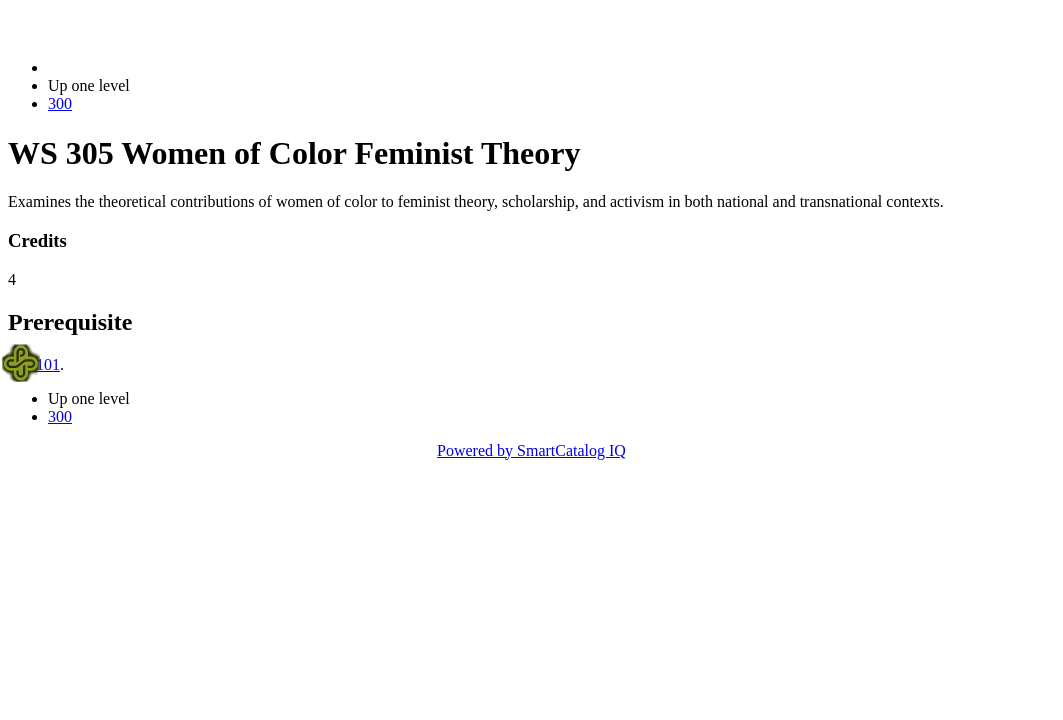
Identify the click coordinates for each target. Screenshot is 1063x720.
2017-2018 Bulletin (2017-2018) (152, 67)
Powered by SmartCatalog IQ (531, 450)
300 (60, 103)
